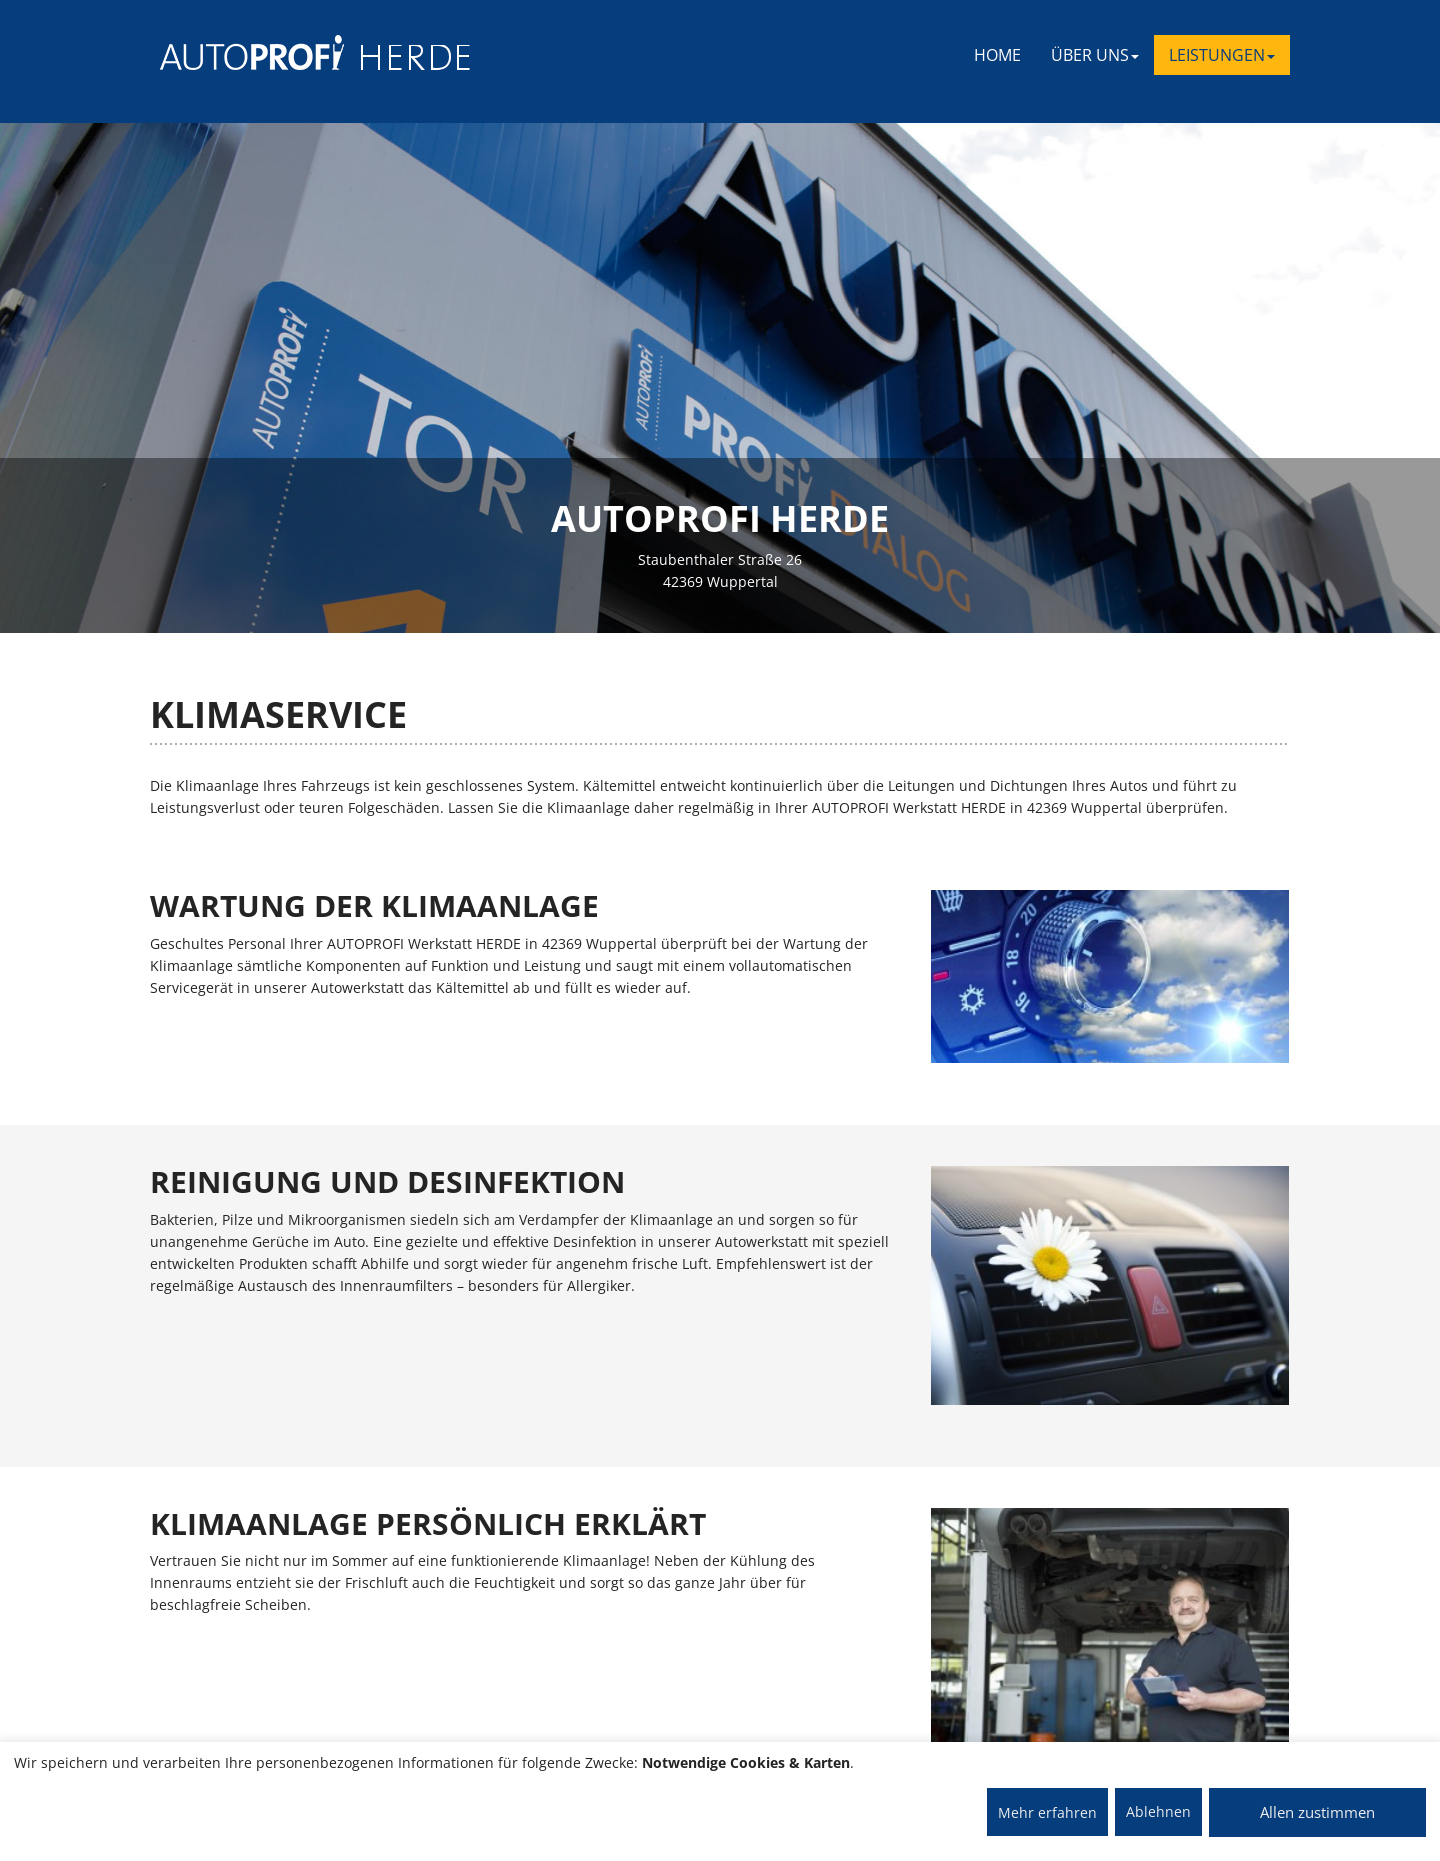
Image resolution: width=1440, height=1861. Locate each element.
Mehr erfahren (1047, 1812)
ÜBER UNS (1095, 55)
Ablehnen (1158, 1811)
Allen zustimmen (1317, 1812)
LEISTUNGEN (1222, 55)
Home (997, 55)
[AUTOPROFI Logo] (239, 52)
